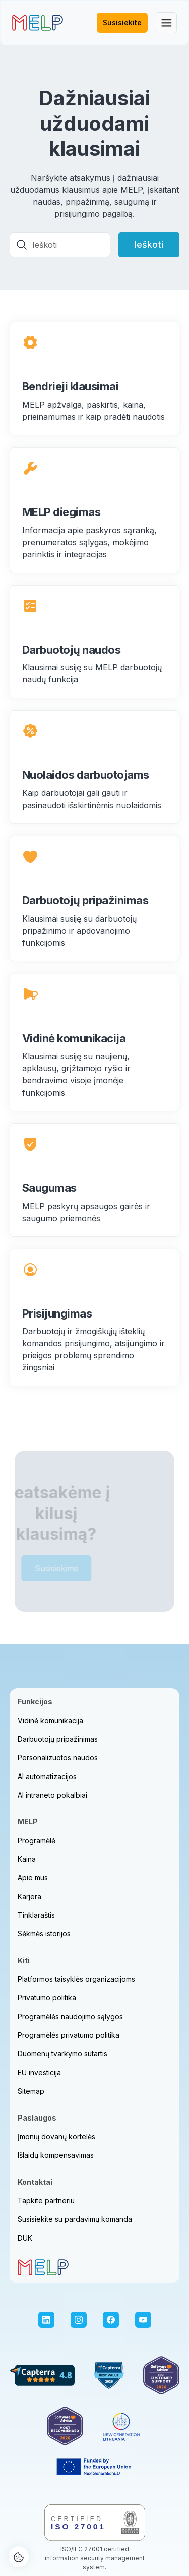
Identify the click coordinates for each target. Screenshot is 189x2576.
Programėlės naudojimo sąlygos (70, 2016)
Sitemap (31, 2091)
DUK (25, 2238)
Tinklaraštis (36, 1915)
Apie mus (33, 1877)
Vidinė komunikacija (50, 1720)
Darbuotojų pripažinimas (58, 1739)
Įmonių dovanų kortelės (56, 2136)
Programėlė (36, 1840)
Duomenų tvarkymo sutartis (62, 2053)
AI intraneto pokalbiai (52, 1795)
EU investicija (39, 2072)
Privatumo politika (47, 1997)
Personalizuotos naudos (58, 1757)
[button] (166, 22)
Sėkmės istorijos (44, 1933)
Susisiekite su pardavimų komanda (75, 2219)
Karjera (29, 1896)
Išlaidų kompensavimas (56, 2155)
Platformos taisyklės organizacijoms (76, 1979)
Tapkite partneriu (46, 2200)
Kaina (27, 1859)
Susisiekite (122, 22)
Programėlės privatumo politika (68, 2035)
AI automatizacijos (47, 1776)
